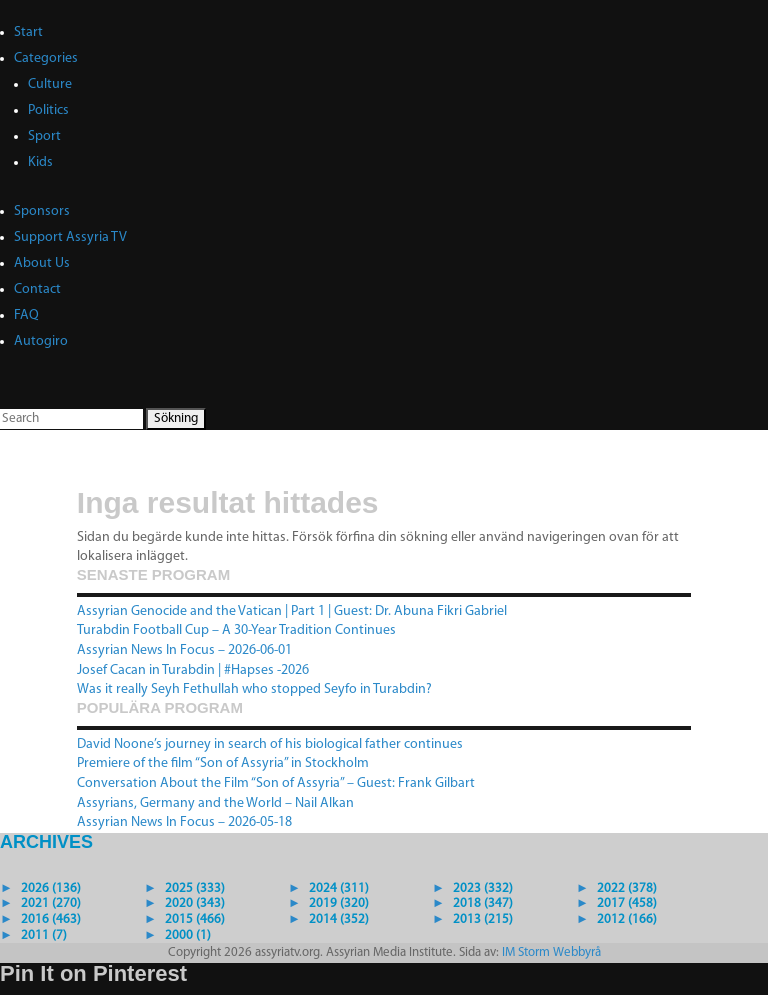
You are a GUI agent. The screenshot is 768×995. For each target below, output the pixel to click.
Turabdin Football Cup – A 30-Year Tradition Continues (236, 630)
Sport (44, 136)
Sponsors (42, 211)
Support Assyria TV (70, 237)
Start (28, 32)
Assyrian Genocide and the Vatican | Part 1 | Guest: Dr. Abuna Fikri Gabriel (292, 611)
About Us (42, 263)
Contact (37, 289)
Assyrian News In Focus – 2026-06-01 (184, 650)
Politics (48, 110)
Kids (40, 162)
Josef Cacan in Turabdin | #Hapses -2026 (193, 670)
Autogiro (41, 341)
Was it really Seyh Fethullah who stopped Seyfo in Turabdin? (254, 689)
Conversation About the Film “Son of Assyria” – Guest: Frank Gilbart (276, 783)
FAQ (26, 315)
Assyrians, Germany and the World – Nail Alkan (215, 803)
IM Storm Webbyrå (551, 952)
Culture (50, 84)
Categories (46, 58)
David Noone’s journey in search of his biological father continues (270, 744)
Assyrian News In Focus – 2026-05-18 (184, 822)
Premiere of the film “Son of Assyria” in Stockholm (223, 763)
